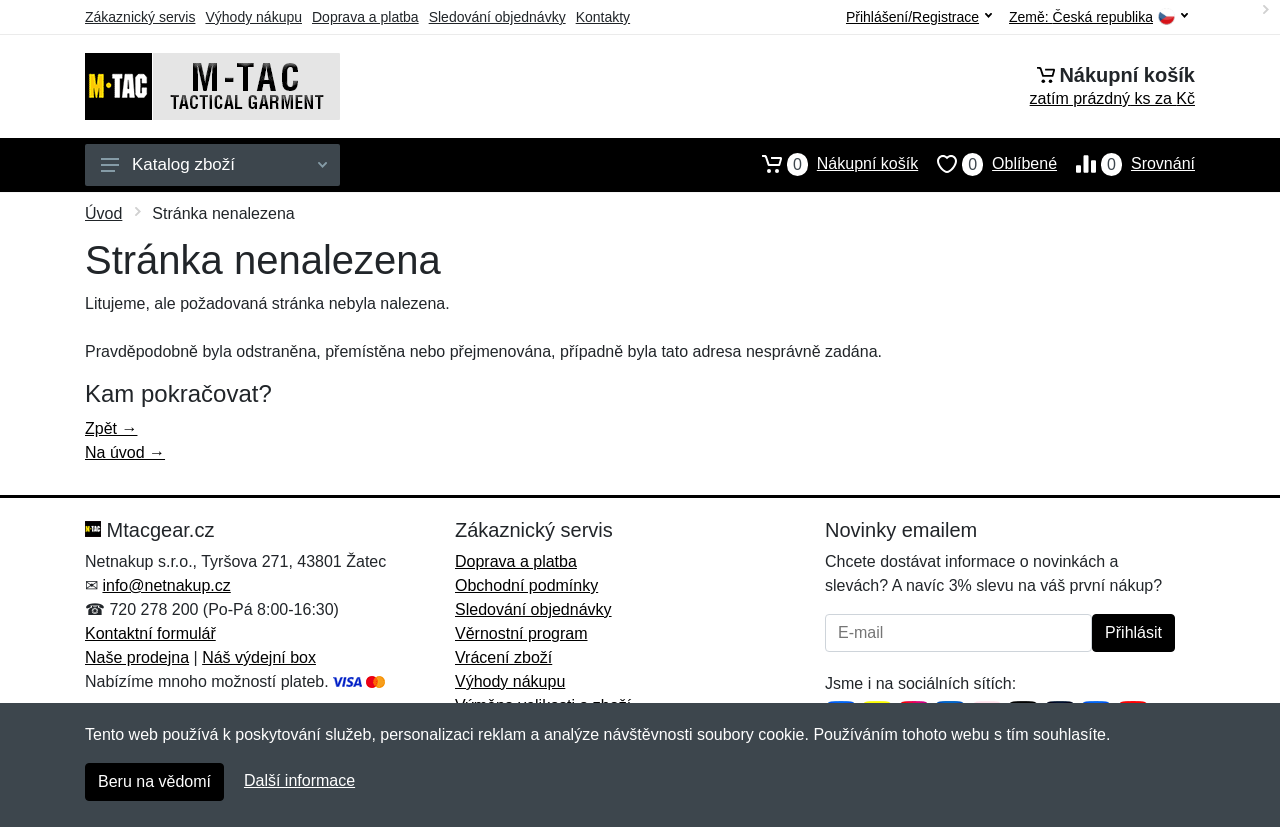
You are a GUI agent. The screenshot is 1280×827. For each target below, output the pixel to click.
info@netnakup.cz (166, 585)
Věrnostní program (521, 633)
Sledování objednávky (497, 17)
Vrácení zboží (503, 657)
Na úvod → (125, 452)
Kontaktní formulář (150, 633)
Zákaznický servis (140, 17)
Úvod (103, 213)
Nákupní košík (830, 164)
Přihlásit (1133, 632)
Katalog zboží (214, 164)
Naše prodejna (137, 657)
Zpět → (111, 428)
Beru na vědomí (154, 781)
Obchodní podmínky (526, 585)
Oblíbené (987, 164)
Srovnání (1126, 164)
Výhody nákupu (253, 17)
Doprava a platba (365, 17)
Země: (1098, 17)
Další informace (299, 780)
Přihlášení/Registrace (919, 17)
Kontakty (603, 17)
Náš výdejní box (259, 657)
